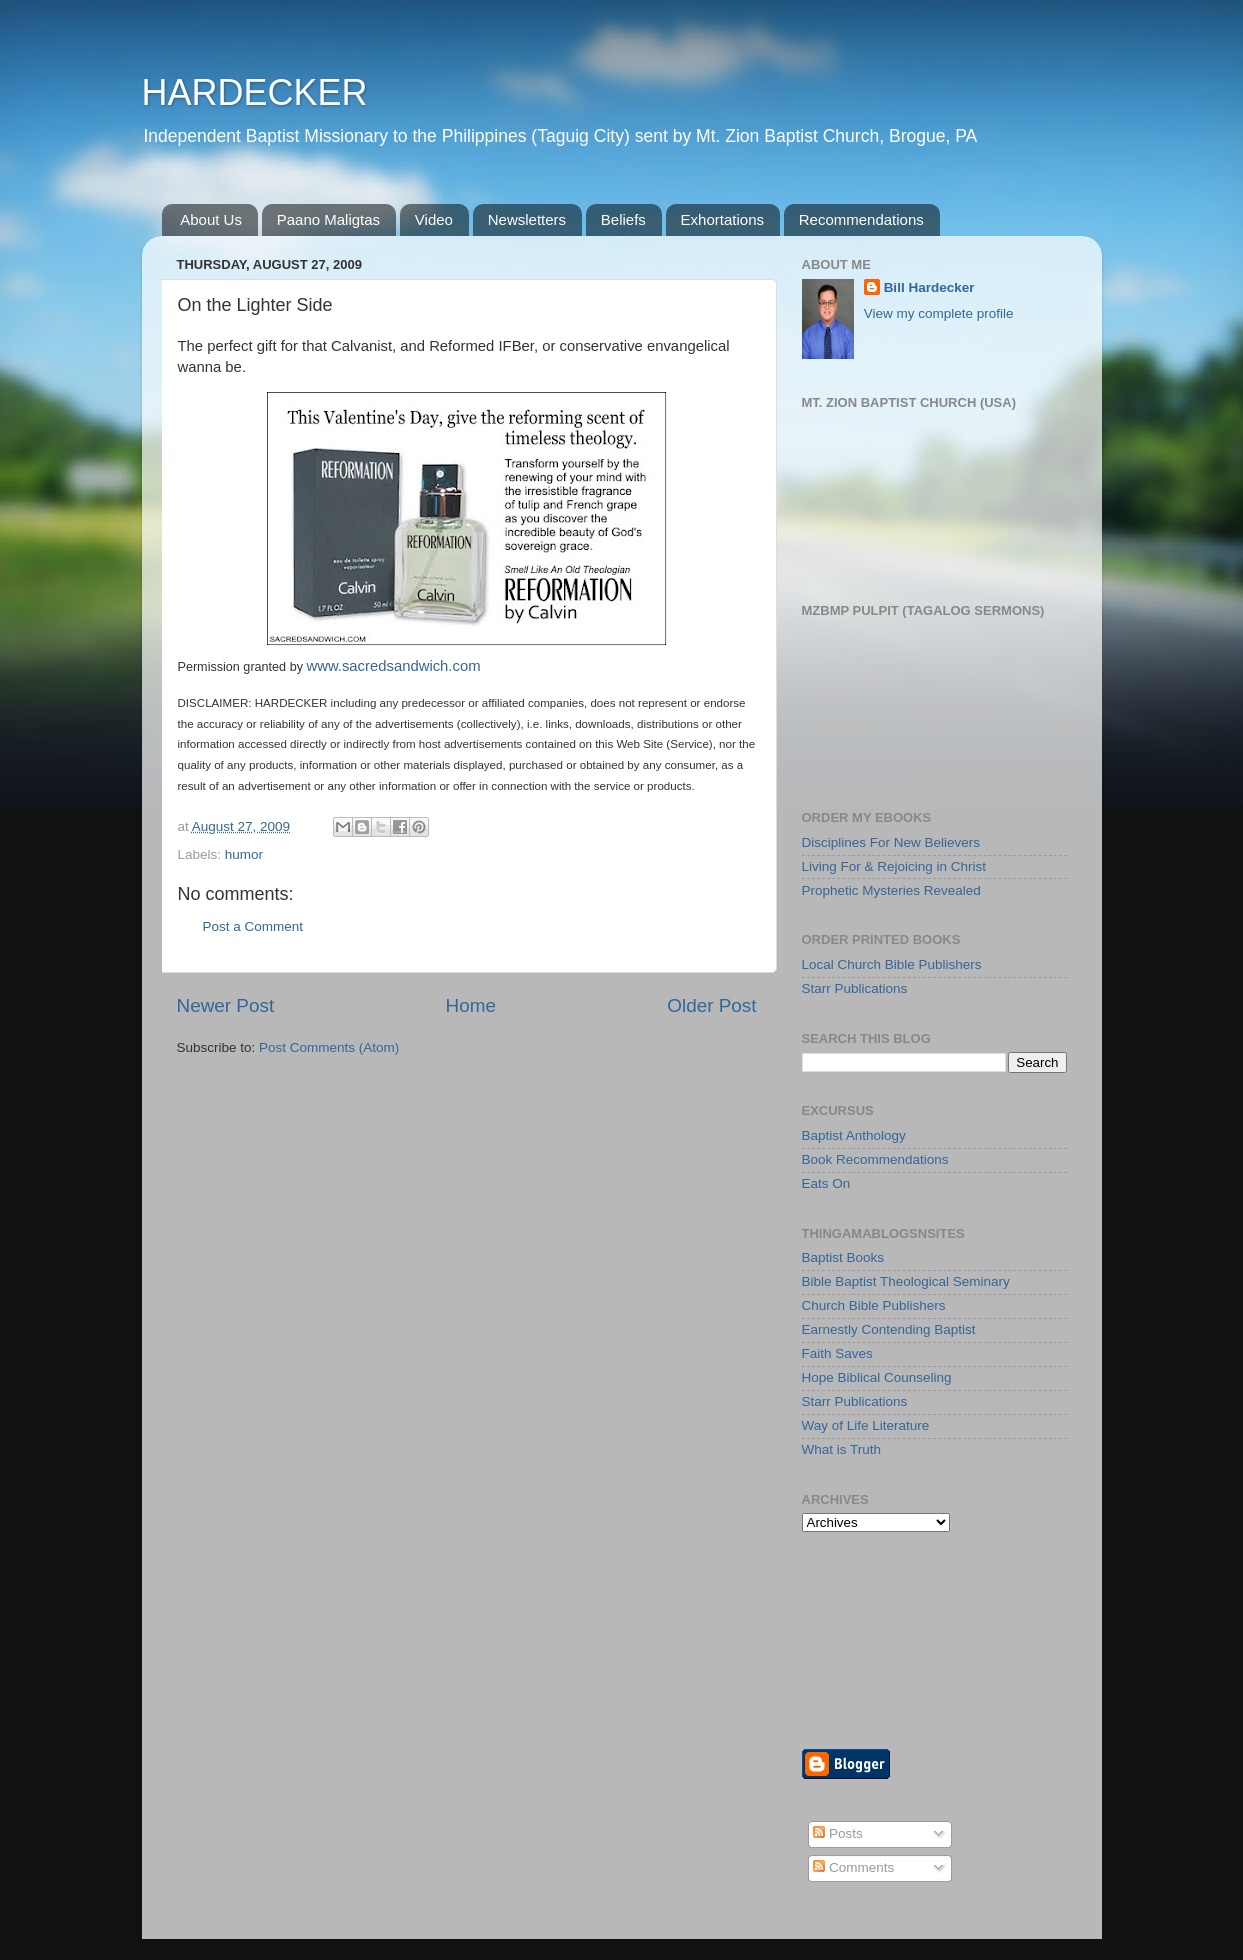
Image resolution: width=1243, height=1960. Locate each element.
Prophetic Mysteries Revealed (891, 890)
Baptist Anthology (854, 1135)
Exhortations (722, 219)
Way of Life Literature (866, 1425)
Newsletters (527, 219)
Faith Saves (837, 1353)
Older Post (711, 1005)
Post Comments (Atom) (329, 1047)
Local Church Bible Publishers (892, 964)
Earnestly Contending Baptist (889, 1329)
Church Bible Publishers (874, 1305)
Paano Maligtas (328, 219)
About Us (211, 219)
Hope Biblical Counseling (877, 1377)
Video (434, 219)
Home (471, 1005)
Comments (853, 1867)
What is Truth (842, 1449)
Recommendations (861, 219)
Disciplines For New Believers (891, 842)
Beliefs (623, 219)
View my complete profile (939, 313)
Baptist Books (843, 1257)
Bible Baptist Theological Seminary (906, 1281)
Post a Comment (253, 926)
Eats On (826, 1183)
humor (244, 854)
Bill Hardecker (929, 287)
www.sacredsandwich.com (393, 666)
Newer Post (226, 1005)
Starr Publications (855, 988)
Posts (838, 1833)
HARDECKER (255, 92)
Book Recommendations (875, 1159)
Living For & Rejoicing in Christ (894, 866)
